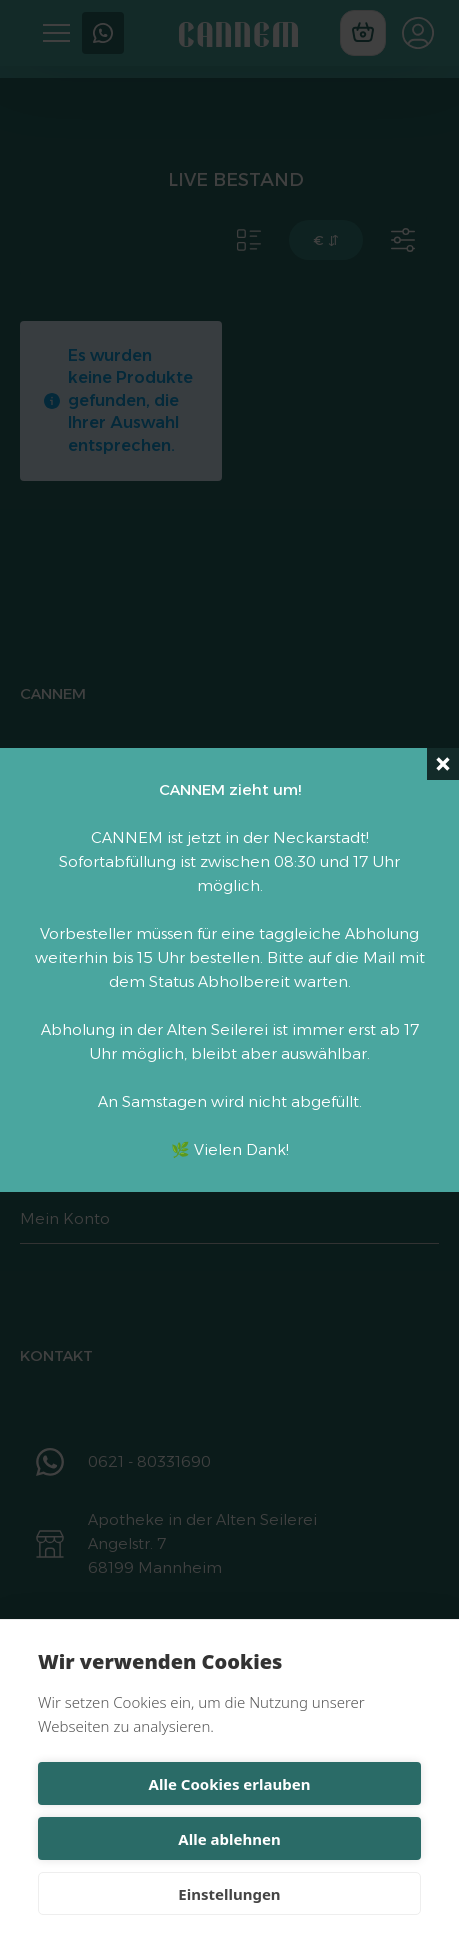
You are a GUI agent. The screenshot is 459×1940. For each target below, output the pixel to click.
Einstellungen (229, 1894)
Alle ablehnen (229, 1839)
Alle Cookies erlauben (230, 1784)
